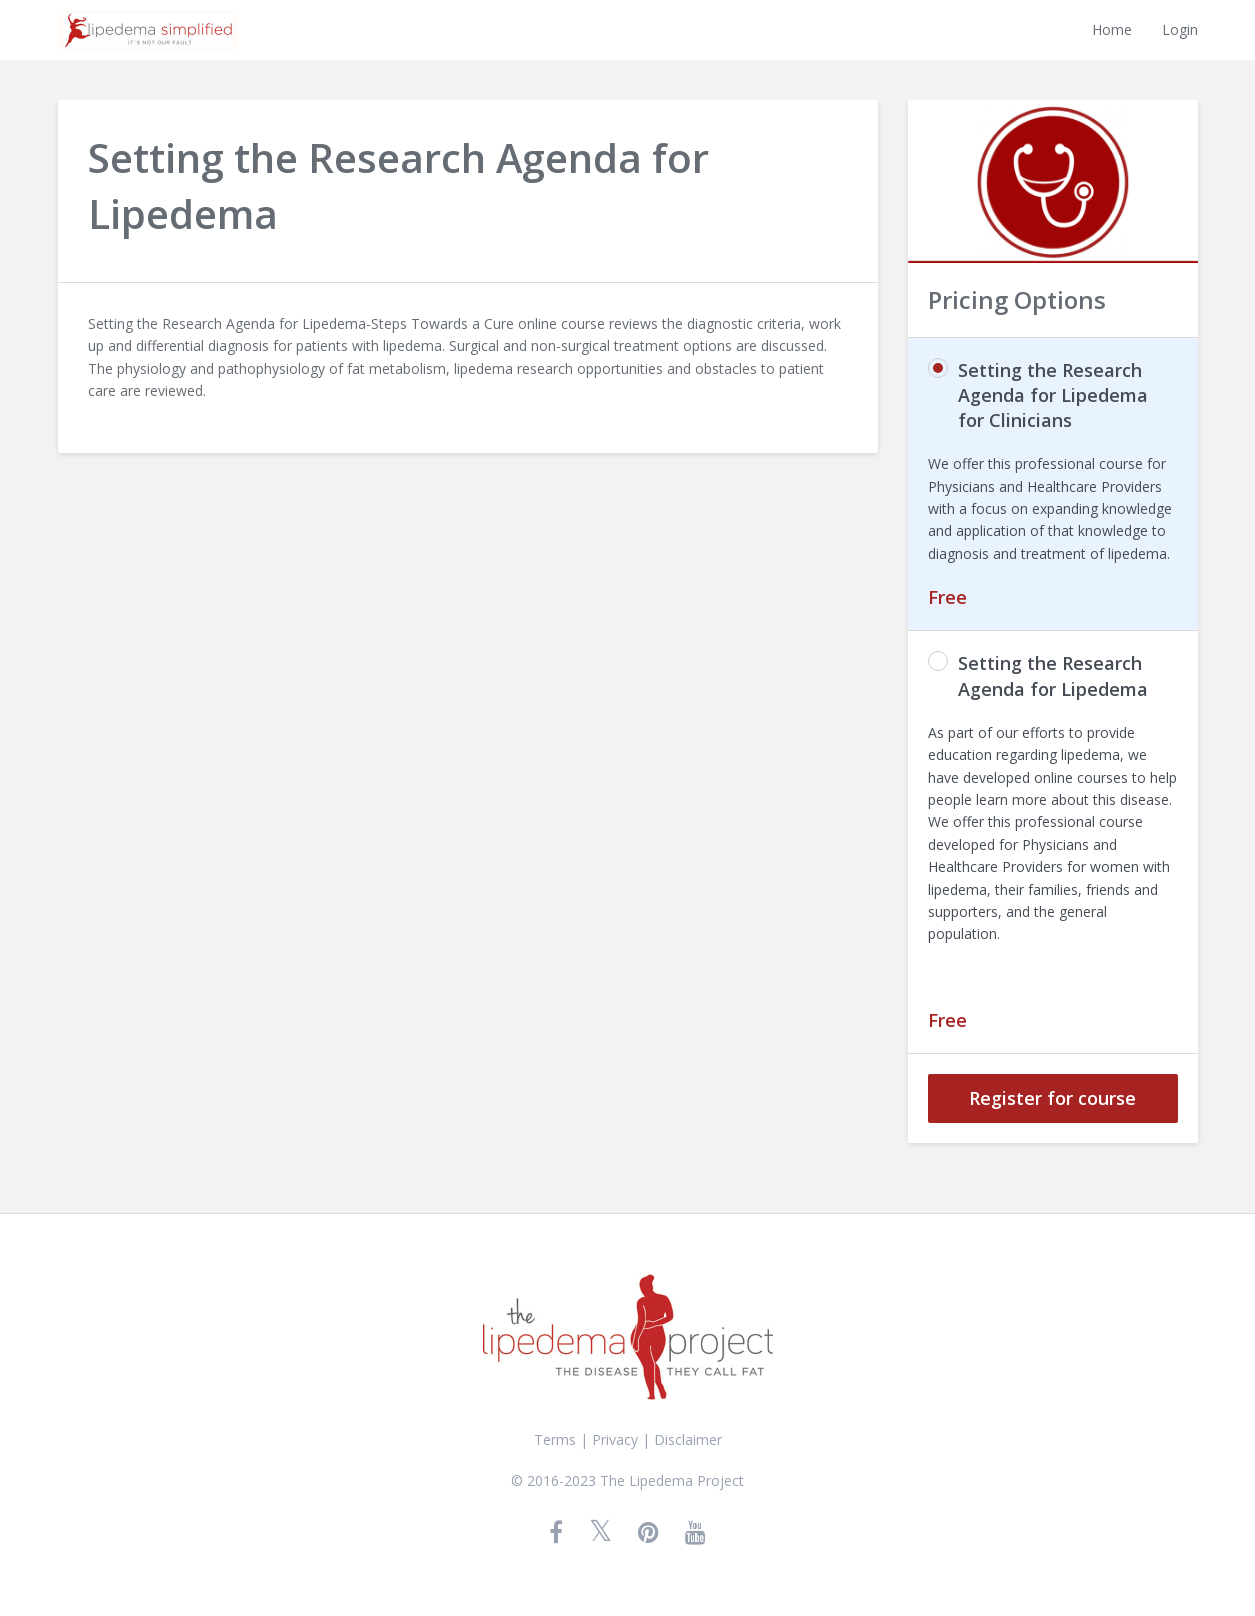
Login (1180, 29)
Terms (555, 1439)
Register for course (1052, 1098)
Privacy (615, 1439)
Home (1112, 29)
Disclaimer (688, 1439)
